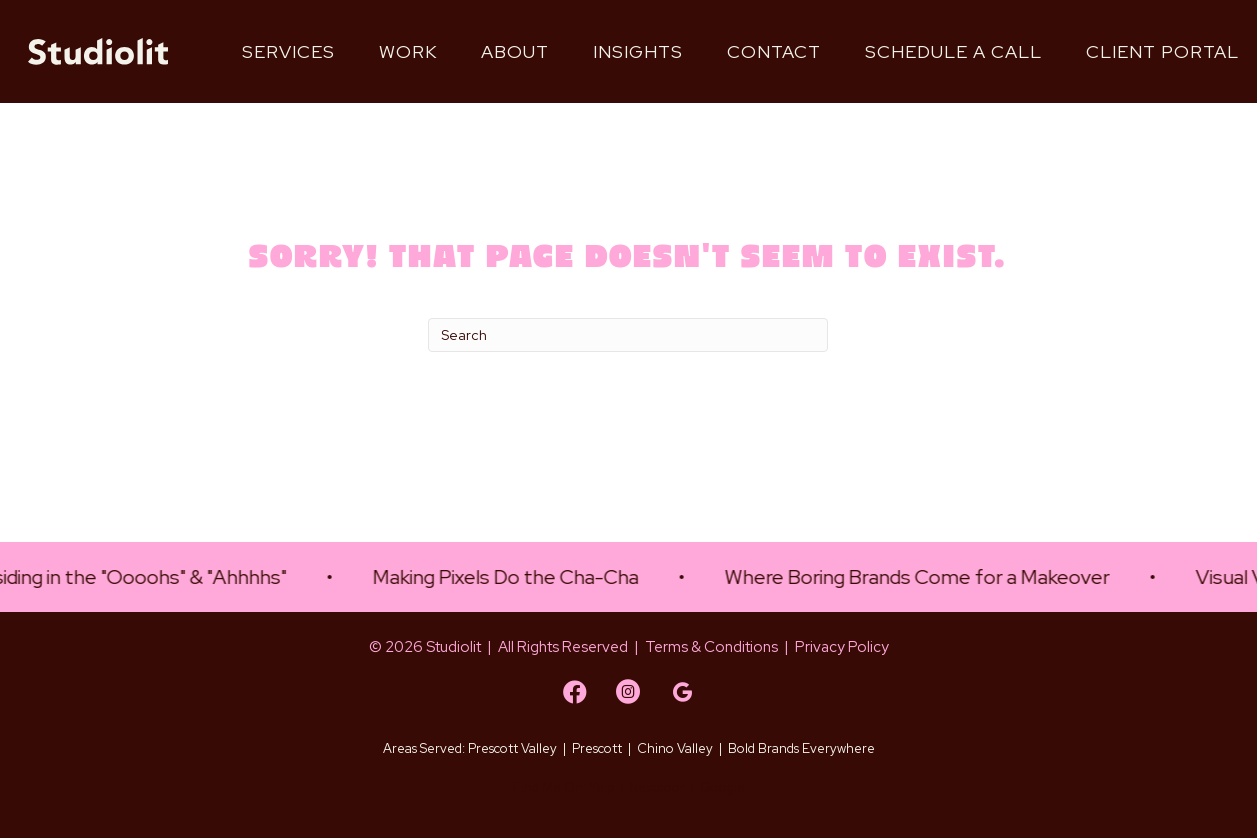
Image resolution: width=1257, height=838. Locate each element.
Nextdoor (657, 787)
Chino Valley (675, 748)
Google (722, 787)
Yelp (601, 787)
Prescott (597, 748)
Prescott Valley (512, 748)
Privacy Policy (842, 647)
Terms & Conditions (711, 647)
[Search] (628, 335)
